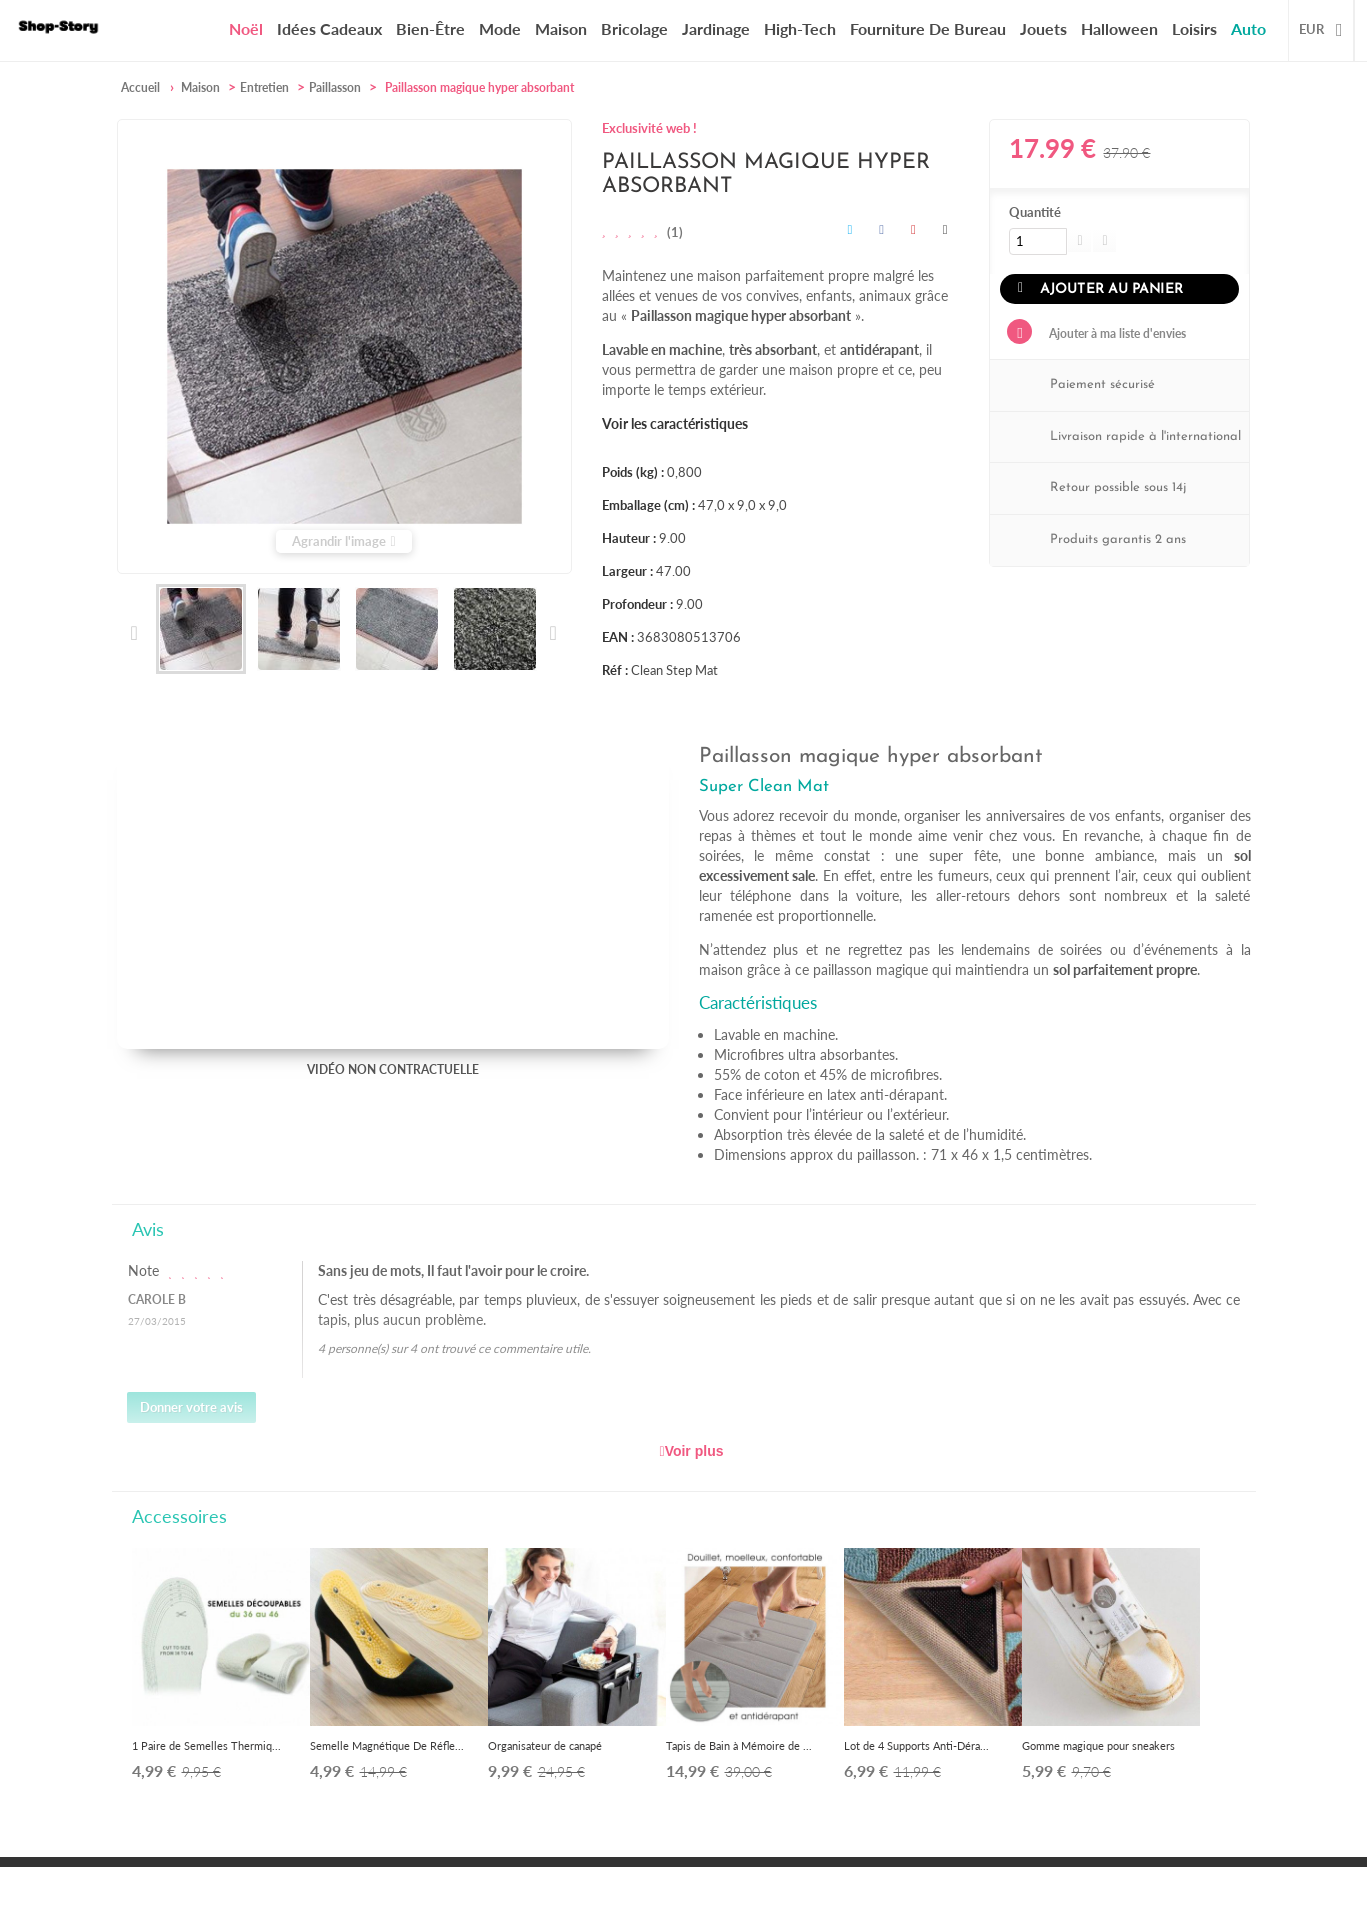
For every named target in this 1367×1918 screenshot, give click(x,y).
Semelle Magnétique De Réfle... (387, 1745)
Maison (561, 28)
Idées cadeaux (329, 28)
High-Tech (800, 28)
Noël (246, 29)
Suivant (552, 633)
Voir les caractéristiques (675, 423)
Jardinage (716, 28)
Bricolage (634, 28)
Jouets (1043, 28)
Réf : (615, 670)
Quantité (1035, 212)
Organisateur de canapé (545, 1745)
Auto (1248, 28)
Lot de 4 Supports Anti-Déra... (916, 1745)
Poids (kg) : (633, 472)
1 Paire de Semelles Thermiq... (206, 1745)
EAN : (618, 637)
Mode (500, 28)
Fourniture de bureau (928, 28)
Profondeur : (637, 604)
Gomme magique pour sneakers (1098, 1745)
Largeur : (627, 571)
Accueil (140, 87)
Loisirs (1194, 28)
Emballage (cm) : (648, 505)
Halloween (1119, 28)
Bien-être (430, 28)
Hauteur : (629, 538)
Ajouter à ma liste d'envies (1116, 332)
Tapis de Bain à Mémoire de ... (739, 1745)
